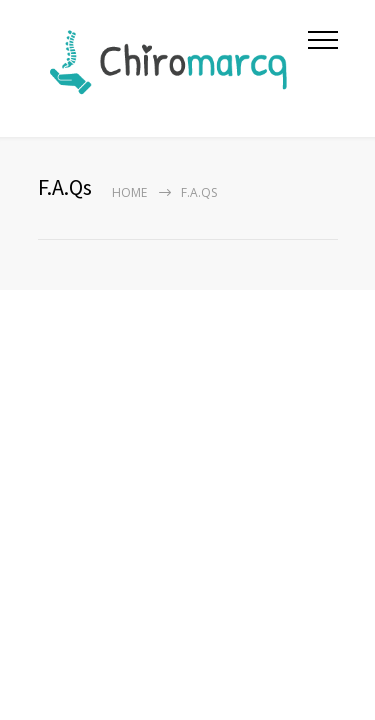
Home (129, 192)
